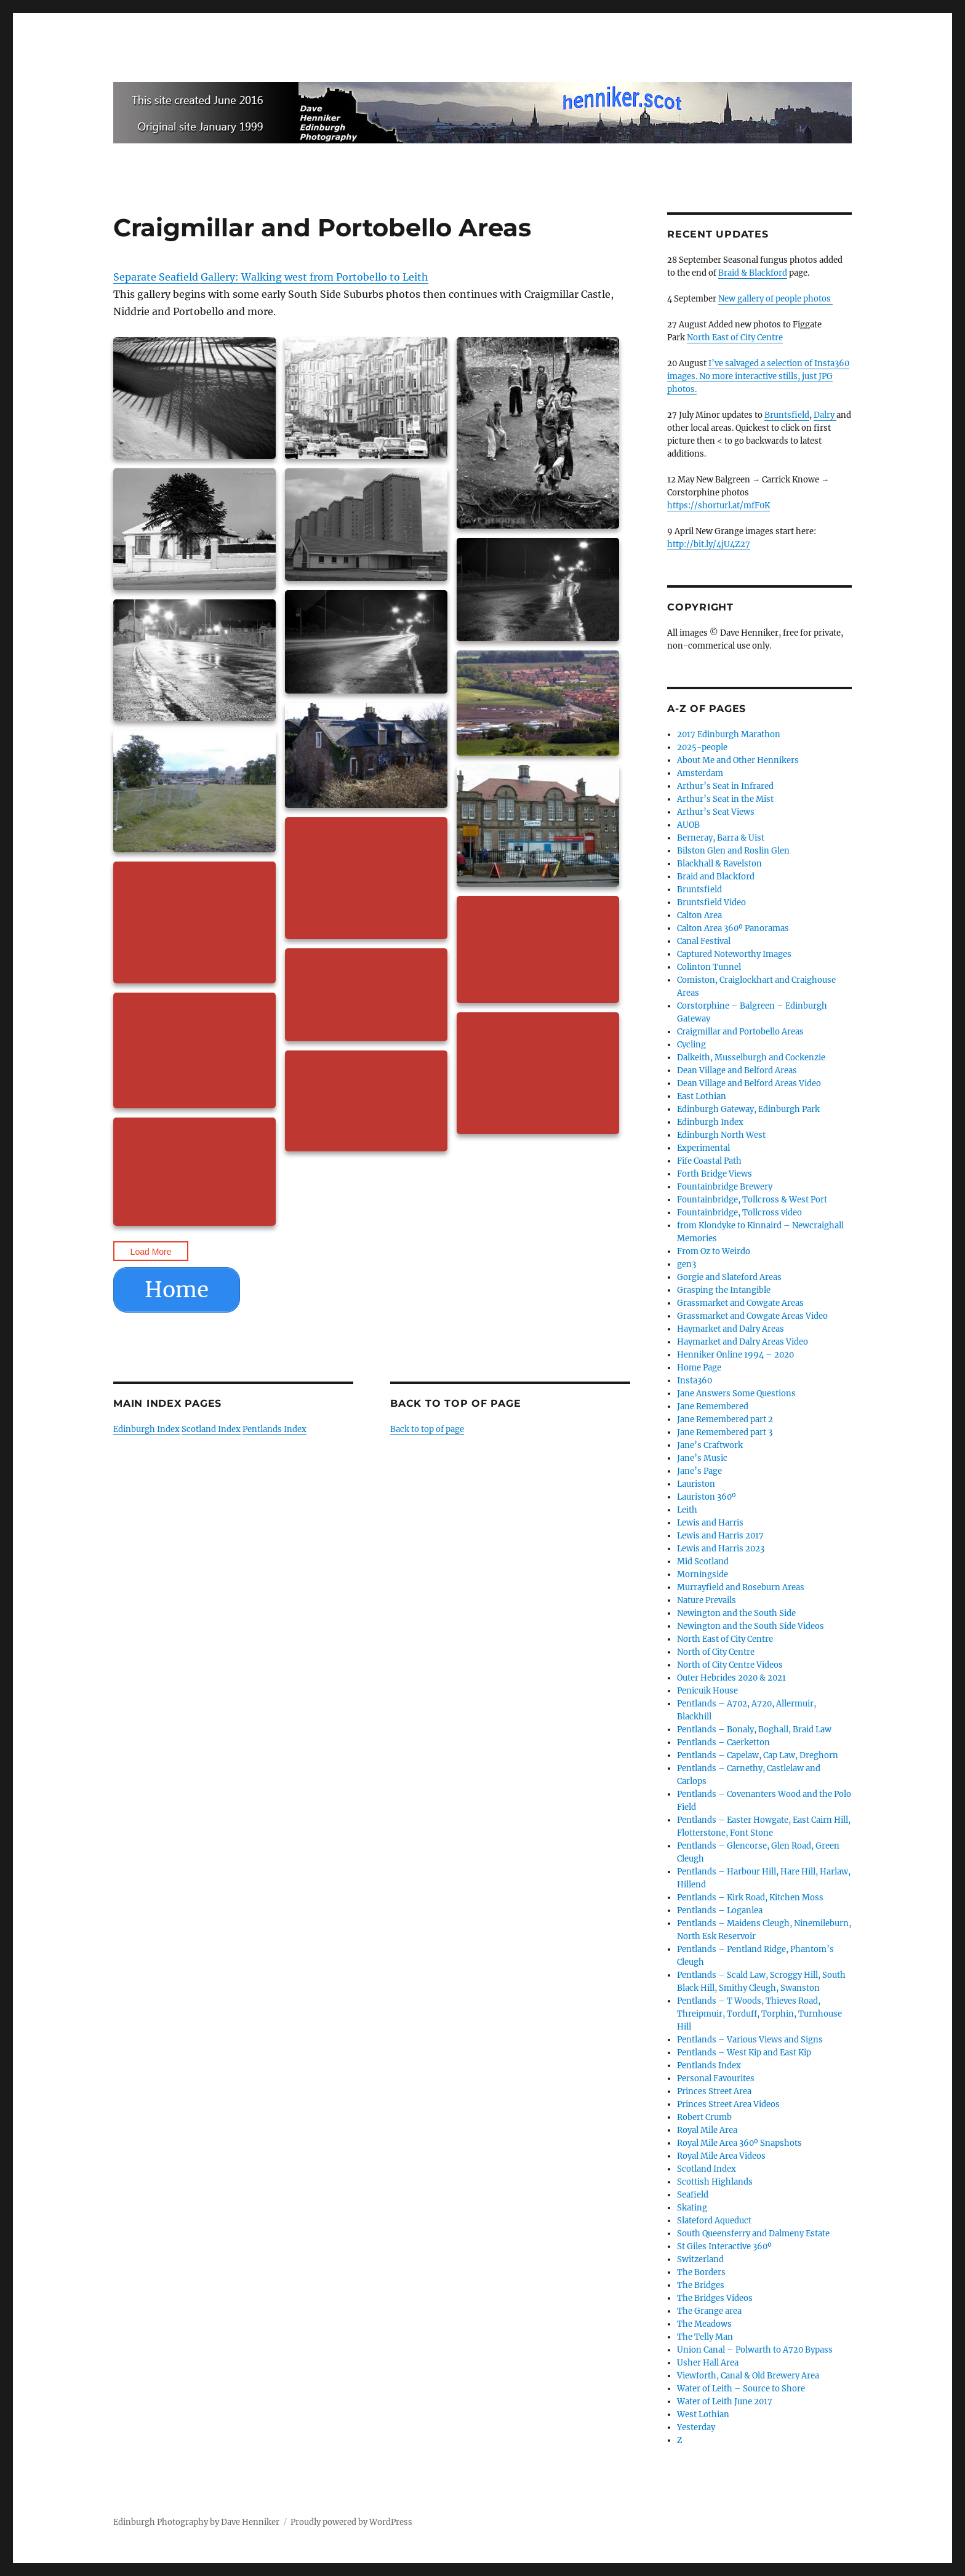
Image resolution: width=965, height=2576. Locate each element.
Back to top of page (427, 1429)
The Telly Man (705, 2337)
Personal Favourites (716, 2078)
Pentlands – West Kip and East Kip (744, 2052)
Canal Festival (704, 941)
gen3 (686, 1264)
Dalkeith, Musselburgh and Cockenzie (751, 1057)
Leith (687, 1510)
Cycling (691, 1044)
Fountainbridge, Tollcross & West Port (752, 1199)
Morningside (702, 1574)
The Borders (701, 2272)
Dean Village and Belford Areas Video (749, 1083)
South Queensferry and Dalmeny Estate (753, 2233)
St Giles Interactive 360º (724, 2246)
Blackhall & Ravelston (719, 863)
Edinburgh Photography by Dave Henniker (196, 2522)
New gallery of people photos (775, 299)
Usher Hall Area (708, 2363)
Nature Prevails (706, 1600)
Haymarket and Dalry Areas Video (742, 1342)
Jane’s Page (699, 1471)
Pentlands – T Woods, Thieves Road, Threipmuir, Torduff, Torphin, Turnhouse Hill (759, 2014)
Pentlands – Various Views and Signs (750, 2039)
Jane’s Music (702, 1458)
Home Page (699, 1367)
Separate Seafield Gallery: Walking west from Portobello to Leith (270, 277)
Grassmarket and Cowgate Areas (740, 1303)
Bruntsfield (786, 415)
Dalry (825, 415)
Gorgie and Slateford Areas (729, 1277)
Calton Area (699, 915)
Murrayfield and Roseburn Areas (740, 1587)
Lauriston (696, 1484)
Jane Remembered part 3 (724, 1432)
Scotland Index (211, 1429)
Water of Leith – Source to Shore (741, 2388)
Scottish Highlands (715, 2182)
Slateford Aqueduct (714, 2220)
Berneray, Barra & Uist (720, 838)
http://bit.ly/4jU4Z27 (708, 544)
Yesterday (696, 2427)
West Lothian (703, 2414)
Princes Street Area (714, 2091)
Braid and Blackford (716, 876)
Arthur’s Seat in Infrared (725, 786)
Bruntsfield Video (711, 902)
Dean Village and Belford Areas (737, 1070)
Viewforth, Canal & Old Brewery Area (748, 2375)
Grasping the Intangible (724, 1290)
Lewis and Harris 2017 (720, 1535)
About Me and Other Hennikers (738, 760)
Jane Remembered (712, 1406)
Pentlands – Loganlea (720, 1910)
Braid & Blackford (752, 273)
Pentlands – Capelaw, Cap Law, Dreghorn (757, 1755)
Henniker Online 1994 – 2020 (735, 1355)
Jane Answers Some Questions (736, 1393)
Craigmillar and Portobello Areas (740, 1031)
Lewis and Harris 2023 (720, 1548)
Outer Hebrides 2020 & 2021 (731, 1678)
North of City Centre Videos (730, 1665)
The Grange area (709, 2311)
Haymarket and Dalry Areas (730, 1329)
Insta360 (694, 1380)
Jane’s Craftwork (710, 1445)
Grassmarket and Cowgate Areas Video (752, 1316)
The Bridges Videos (715, 2298)
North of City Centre (716, 1652)
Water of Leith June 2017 (724, 2401)
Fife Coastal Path (709, 1161)
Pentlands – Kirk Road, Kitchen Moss (750, 1897)
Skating (692, 2207)
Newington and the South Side (736, 1613)
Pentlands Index (274, 1429)
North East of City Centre (735, 337)
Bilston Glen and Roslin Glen (733, 851)
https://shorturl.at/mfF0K (718, 505)
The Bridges (700, 2285)
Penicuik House (707, 1691)
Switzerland (700, 2259)
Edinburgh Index (146, 1429)
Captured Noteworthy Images (734, 954)
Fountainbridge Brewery (724, 1187)
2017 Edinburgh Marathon (728, 734)
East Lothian (701, 1096)
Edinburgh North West (721, 1135)
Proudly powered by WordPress (351, 2522)
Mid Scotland (703, 1561)
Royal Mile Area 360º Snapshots (739, 2143)
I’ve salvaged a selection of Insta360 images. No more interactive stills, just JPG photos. (758, 376)
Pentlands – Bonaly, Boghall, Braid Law (754, 1729)
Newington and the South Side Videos (750, 1626)
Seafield (692, 2195)
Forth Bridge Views (714, 1174)
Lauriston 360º (706, 1497)
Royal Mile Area (707, 2130)
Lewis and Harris (710, 1523)
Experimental (703, 1148)
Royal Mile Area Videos (721, 2156)
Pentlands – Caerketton (723, 1742)
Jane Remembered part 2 (725, 1419)
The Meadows (704, 2324)
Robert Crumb (704, 2117)
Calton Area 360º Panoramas (733, 928)
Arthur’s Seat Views (716, 812)
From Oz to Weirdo (713, 1251)
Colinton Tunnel (709, 967)
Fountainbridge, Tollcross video (739, 1212)
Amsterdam (700, 773)
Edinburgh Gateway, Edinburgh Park (748, 1109)
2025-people (702, 747)
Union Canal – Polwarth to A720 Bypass (755, 2350)
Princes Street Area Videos (728, 2104)
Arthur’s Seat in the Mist (725, 799)
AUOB (688, 825)
